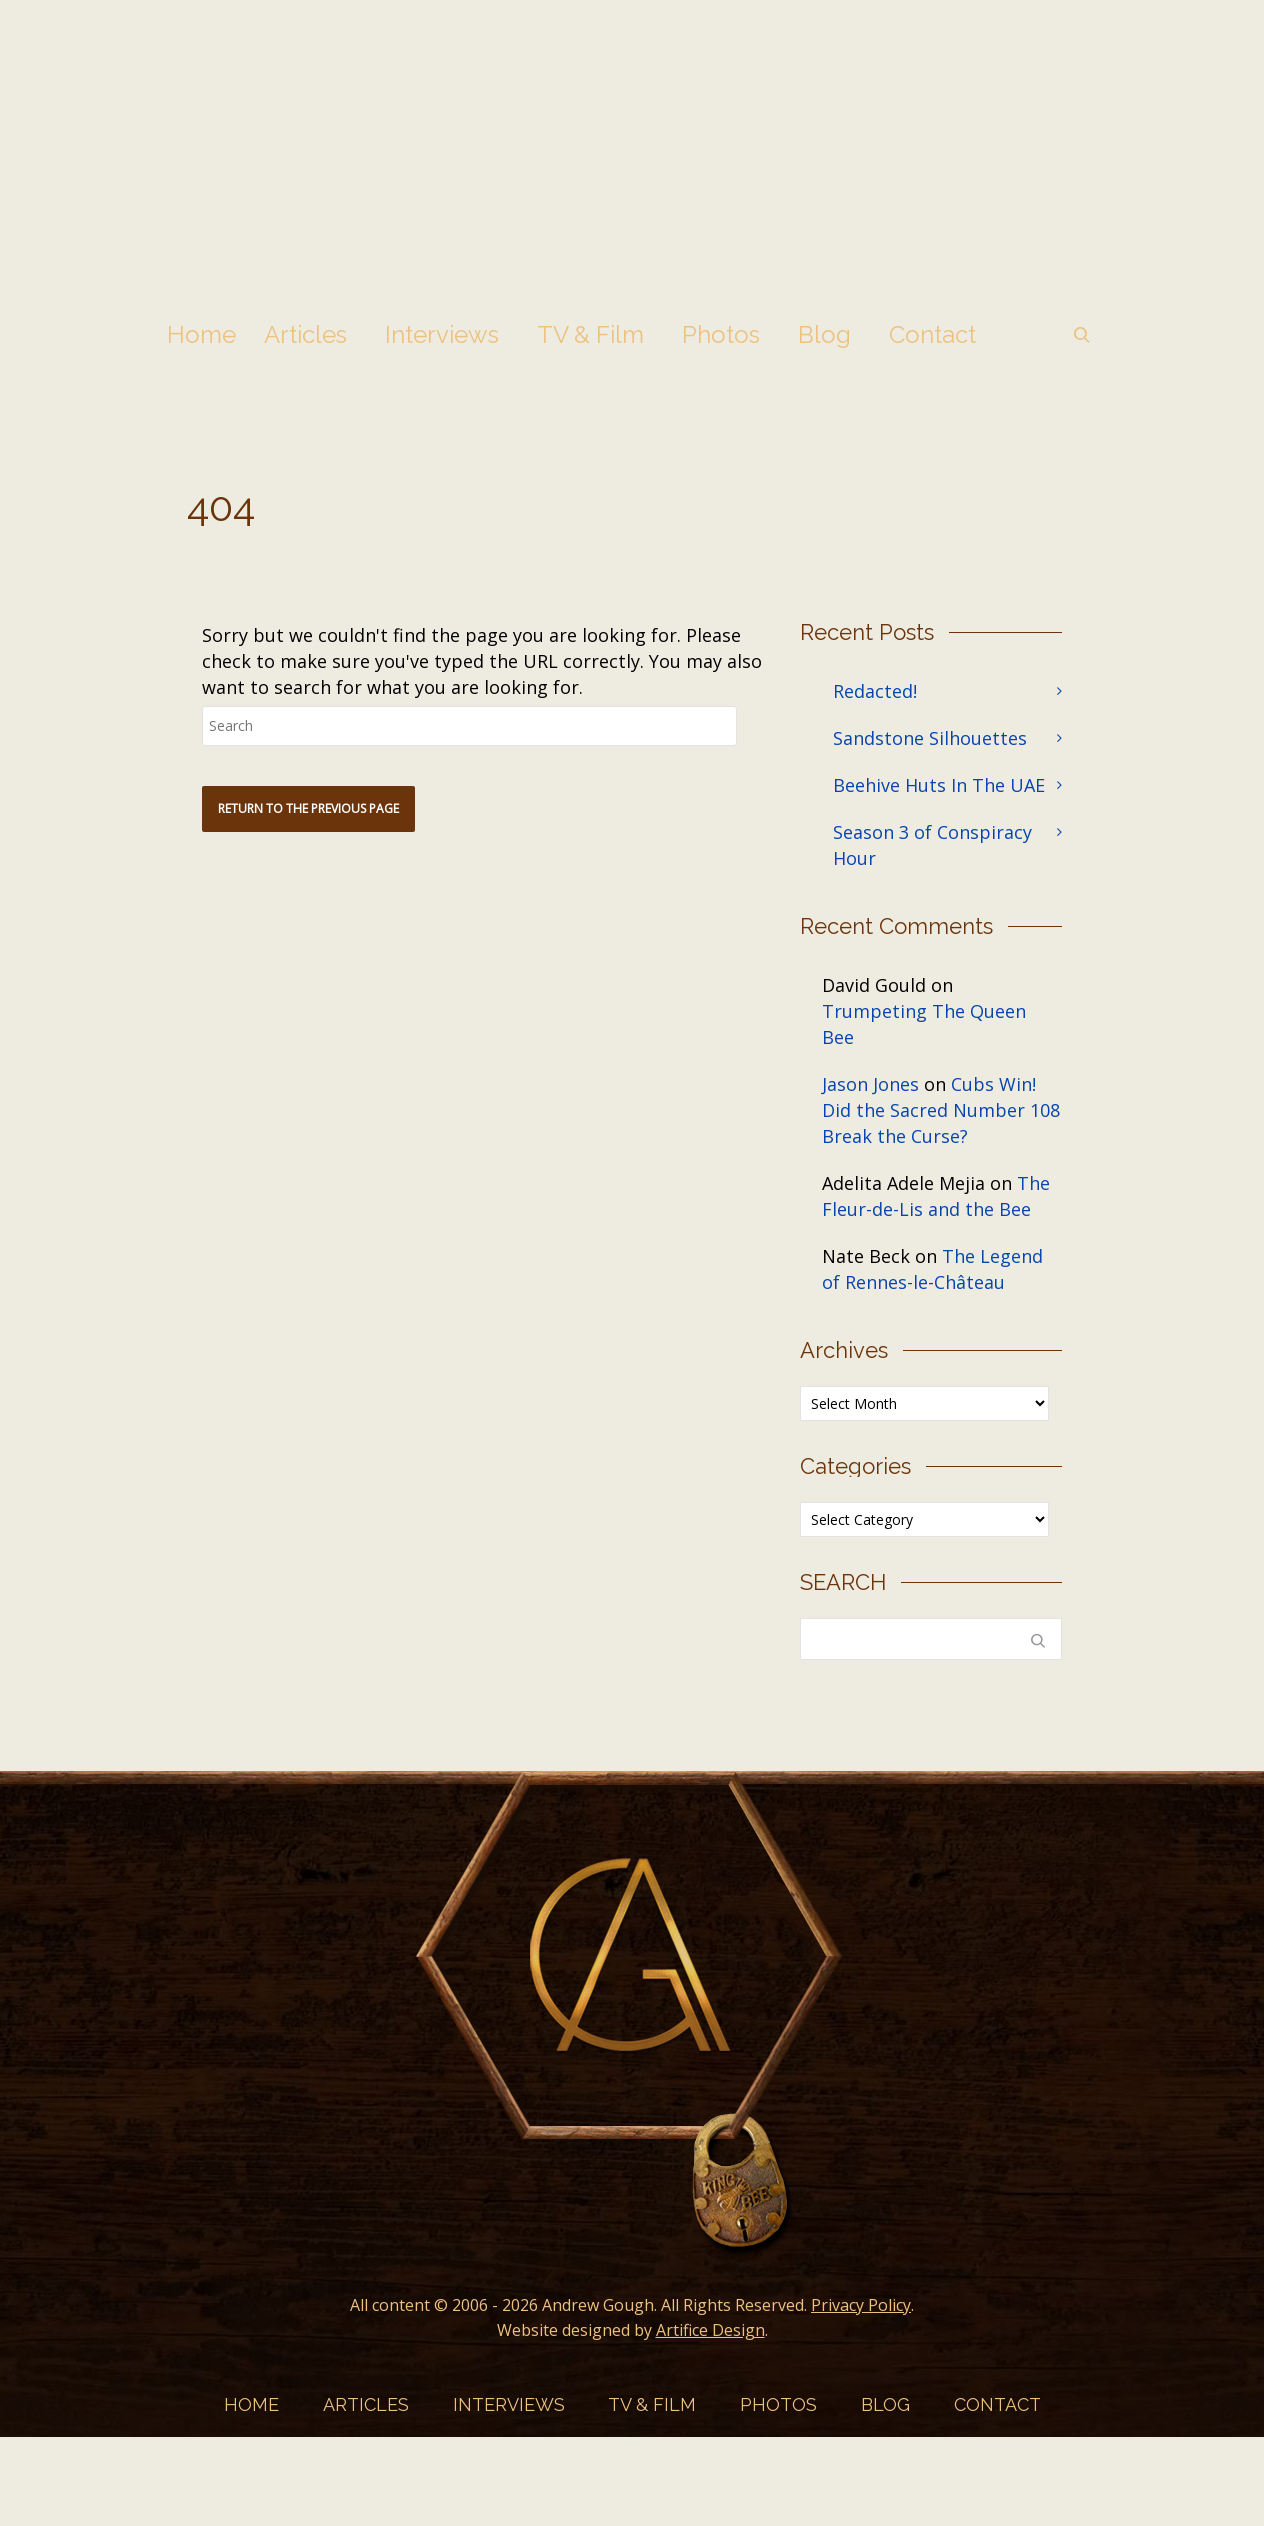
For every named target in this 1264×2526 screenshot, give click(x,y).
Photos (721, 334)
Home (201, 334)
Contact (932, 334)
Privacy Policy (861, 2305)
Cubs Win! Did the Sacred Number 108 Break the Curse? (941, 1110)
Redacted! (875, 691)
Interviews (442, 334)
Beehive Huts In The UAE (939, 785)
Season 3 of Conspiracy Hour (932, 845)
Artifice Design (710, 2330)
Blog (824, 334)
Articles (305, 334)
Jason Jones (870, 1084)
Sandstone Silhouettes (930, 738)
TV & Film (590, 334)
